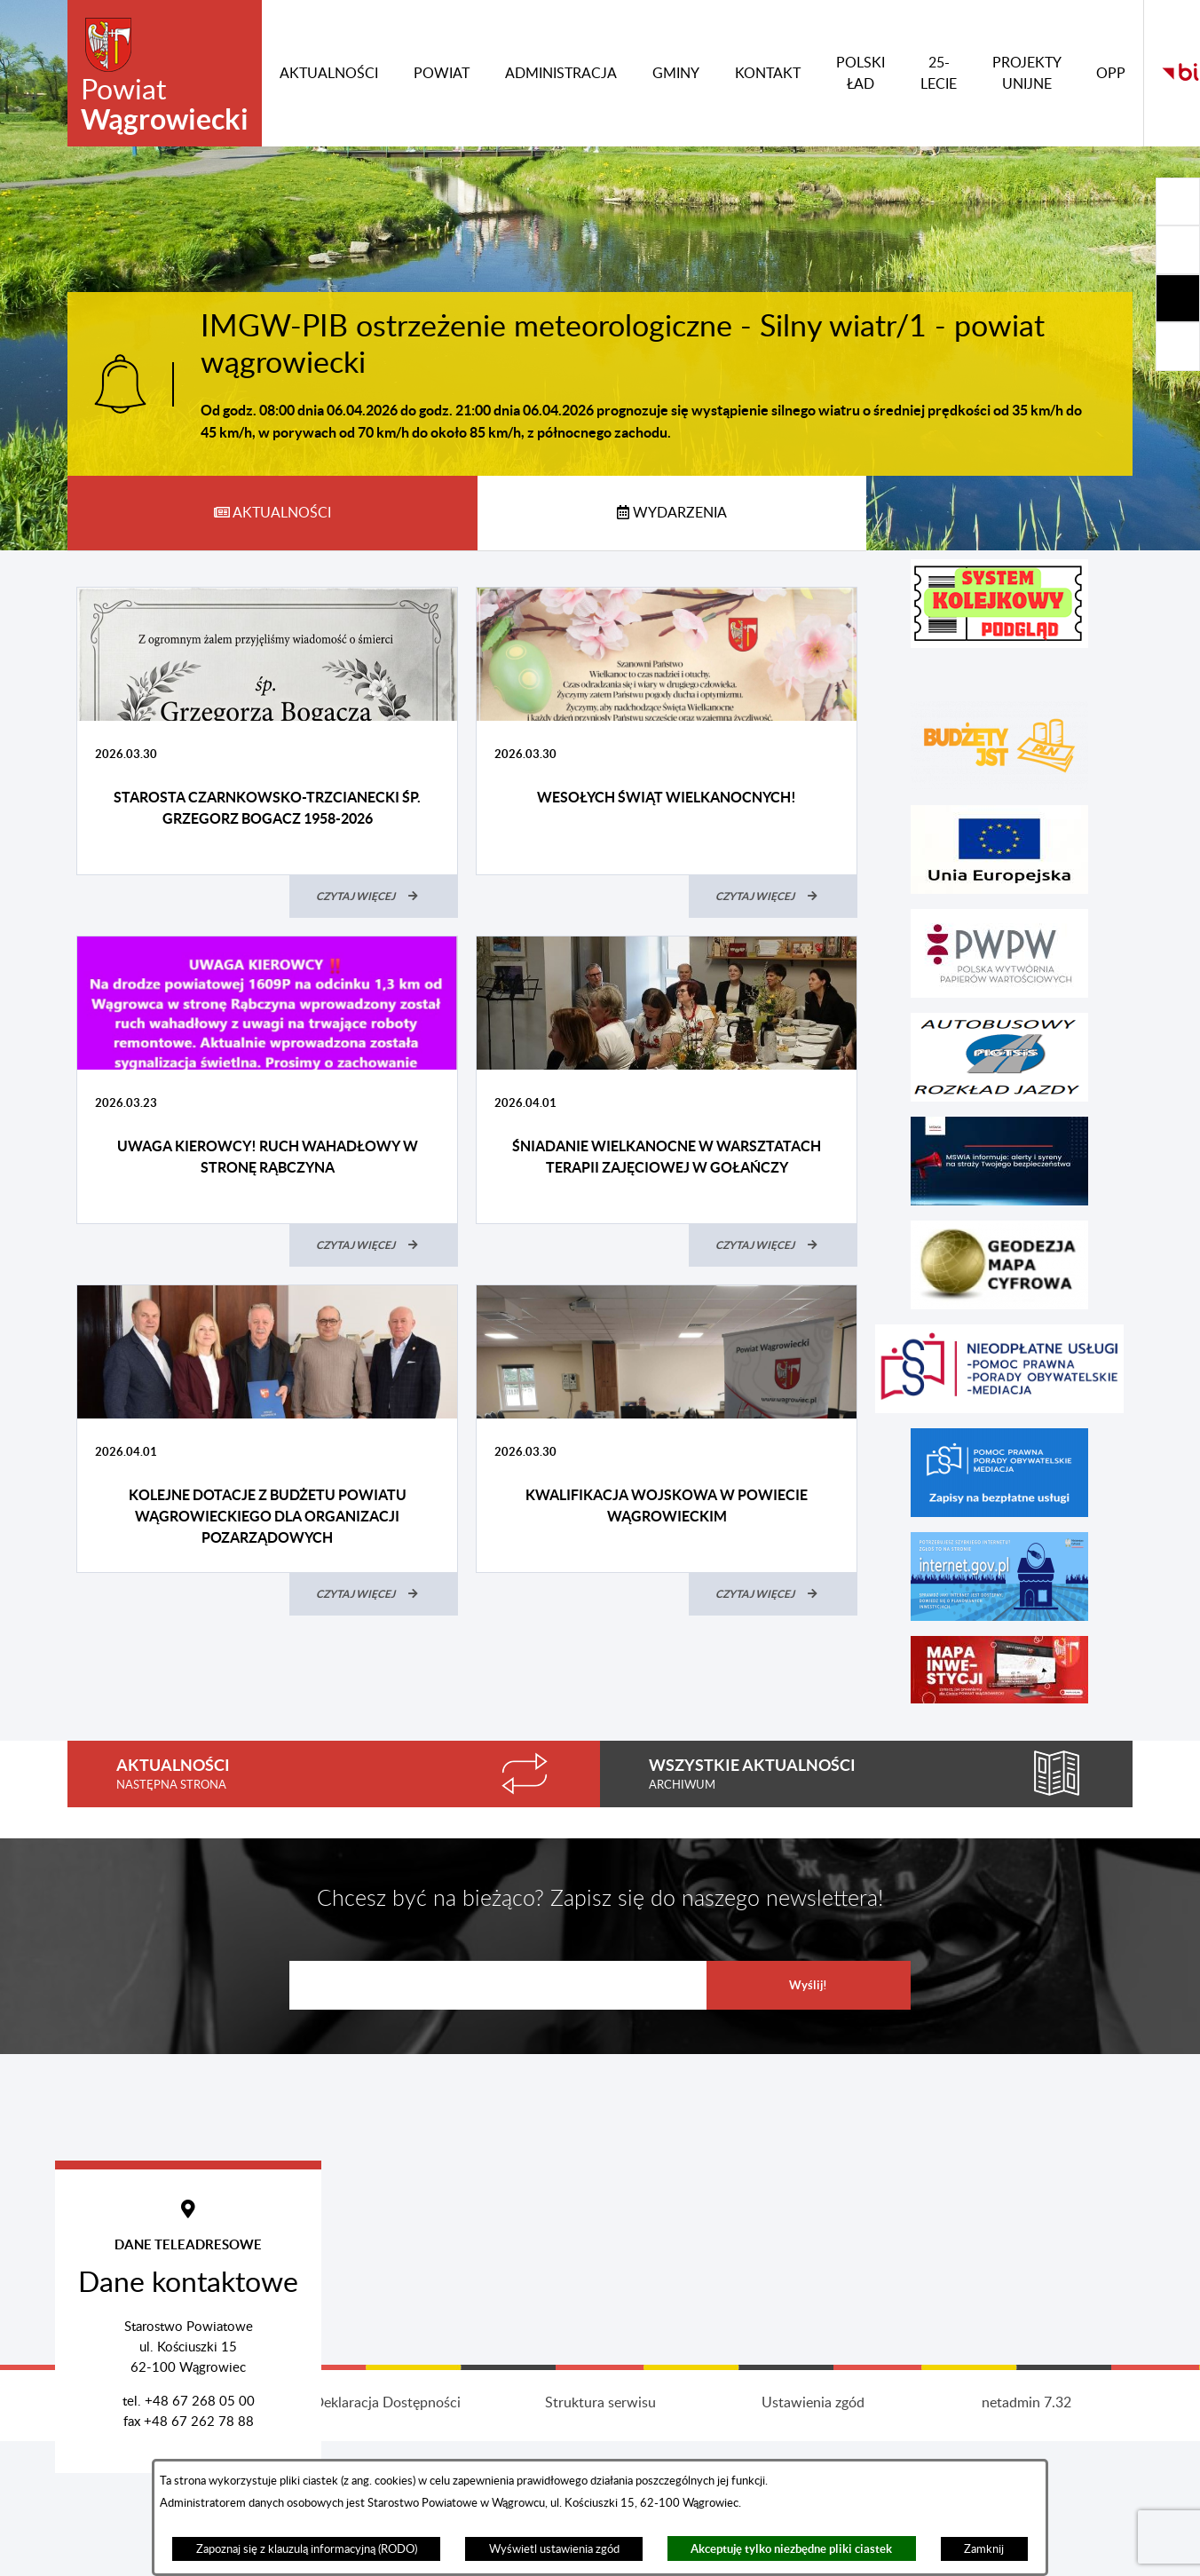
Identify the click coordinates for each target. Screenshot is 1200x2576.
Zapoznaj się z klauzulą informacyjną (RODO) (306, 2549)
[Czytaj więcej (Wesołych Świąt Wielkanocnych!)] (773, 896)
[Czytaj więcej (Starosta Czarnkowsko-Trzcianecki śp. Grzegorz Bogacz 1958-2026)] (373, 896)
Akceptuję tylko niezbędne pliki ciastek (791, 2549)
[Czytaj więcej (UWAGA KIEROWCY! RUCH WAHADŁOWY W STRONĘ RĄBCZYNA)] (373, 1245)
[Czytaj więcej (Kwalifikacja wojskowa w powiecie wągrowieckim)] (773, 1594)
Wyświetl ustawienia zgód (554, 2549)
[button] (999, 603)
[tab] (272, 513)
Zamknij (984, 2549)
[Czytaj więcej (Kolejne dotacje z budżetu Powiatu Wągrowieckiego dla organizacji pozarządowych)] (373, 1594)
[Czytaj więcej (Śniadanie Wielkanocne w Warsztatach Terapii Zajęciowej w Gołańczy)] (773, 1245)
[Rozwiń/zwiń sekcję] (1178, 201)
